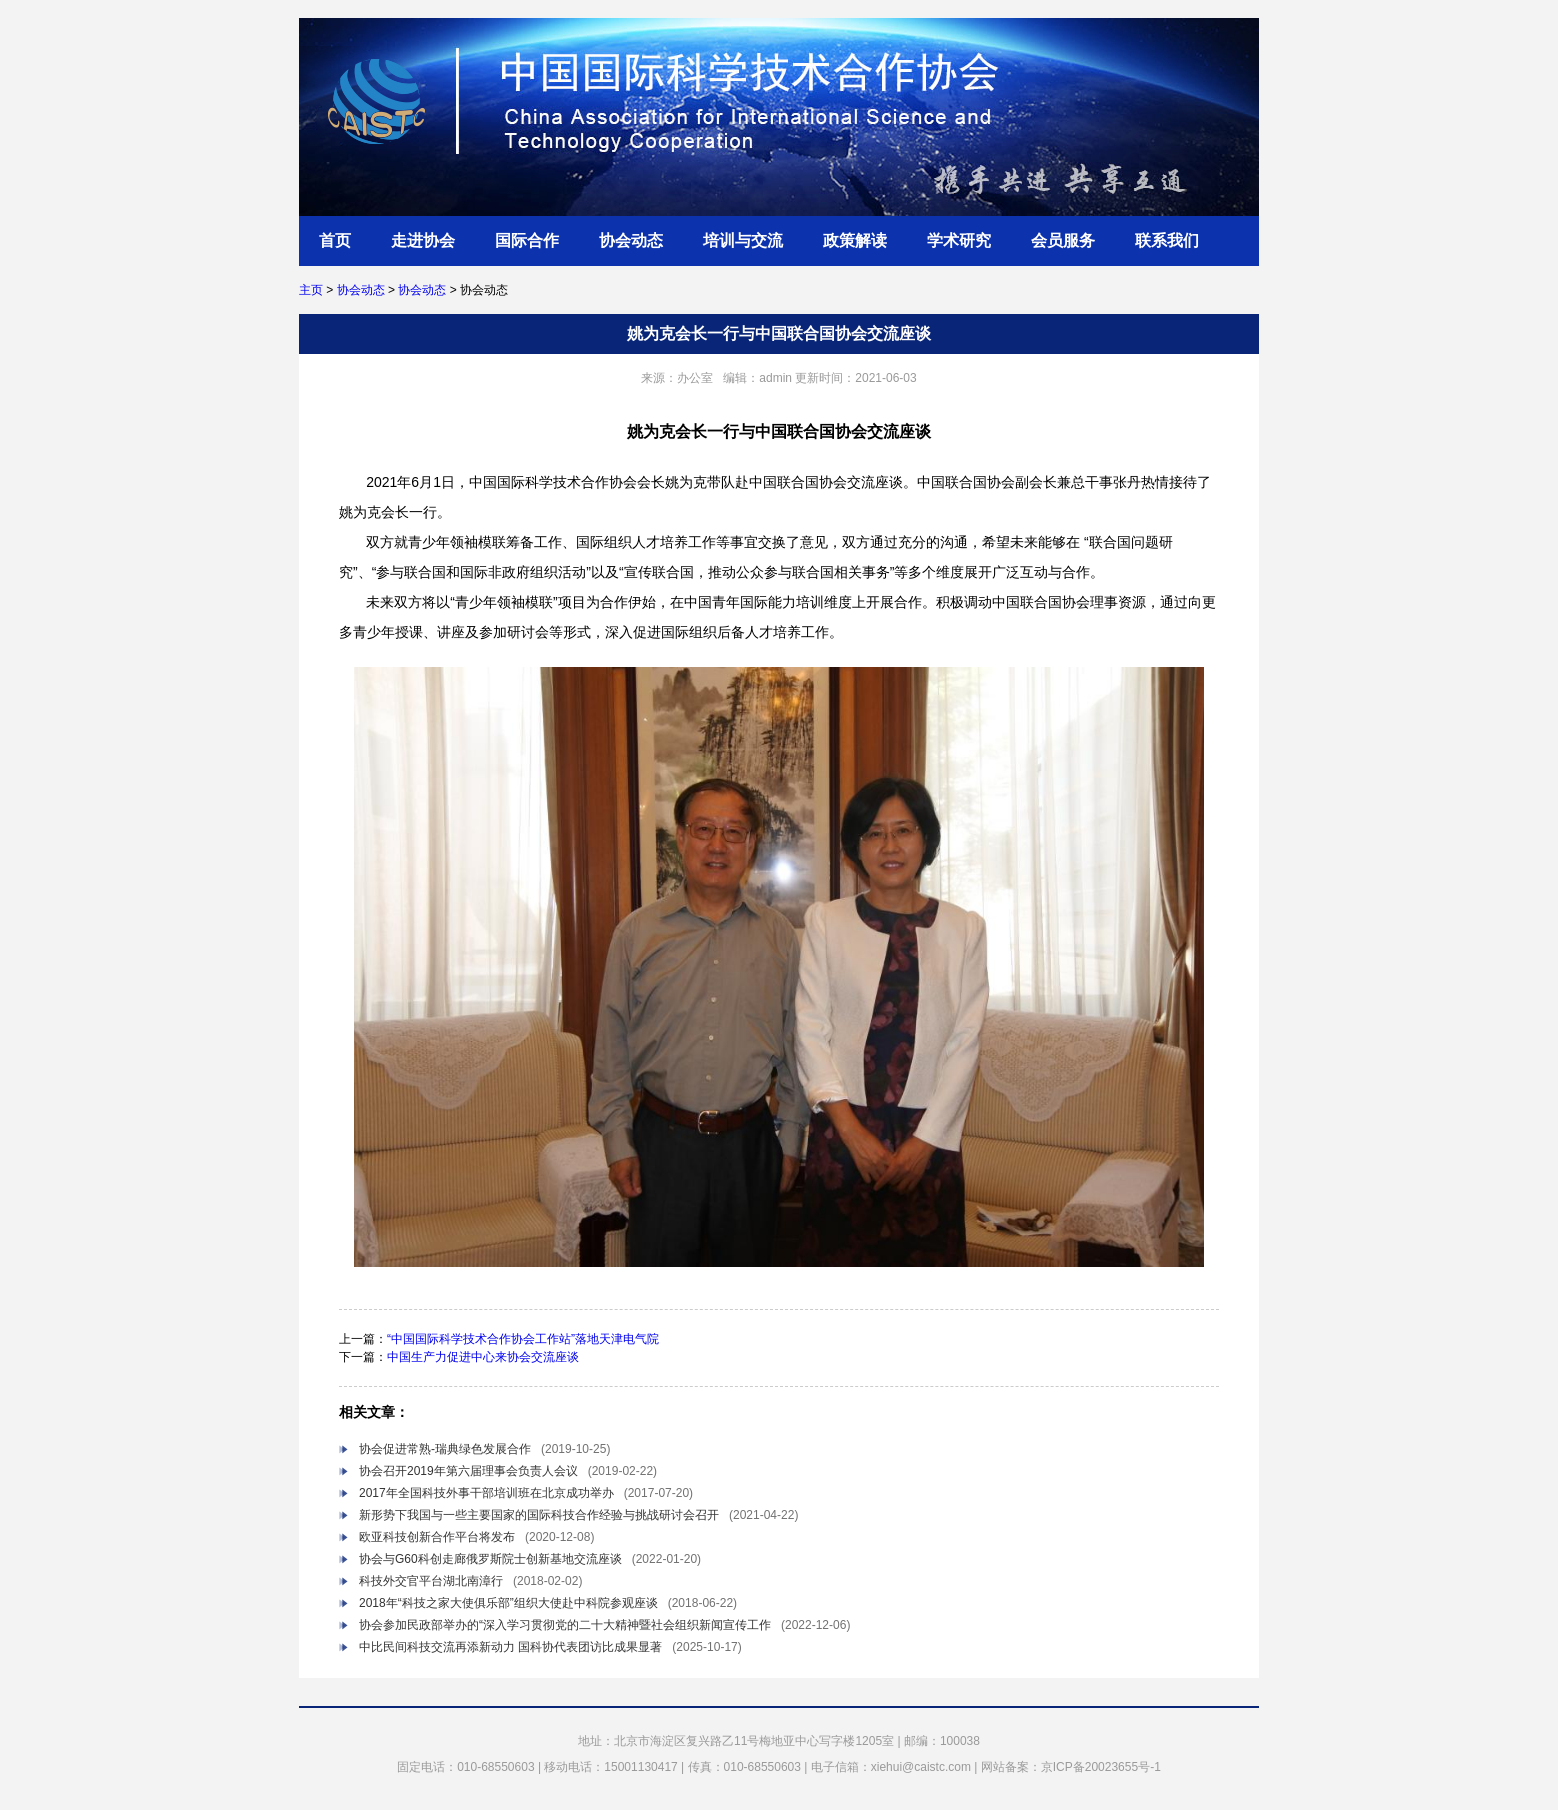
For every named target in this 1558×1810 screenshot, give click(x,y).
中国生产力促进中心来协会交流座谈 (483, 1357)
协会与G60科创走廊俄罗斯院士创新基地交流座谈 (490, 1559)
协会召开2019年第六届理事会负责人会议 (468, 1471)
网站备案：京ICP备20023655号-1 (1071, 1767)
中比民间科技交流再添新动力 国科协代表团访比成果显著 (510, 1647)
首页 (335, 240)
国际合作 (527, 240)
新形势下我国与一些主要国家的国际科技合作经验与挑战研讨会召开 (539, 1515)
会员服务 (1063, 240)
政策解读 (855, 240)
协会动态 (631, 240)
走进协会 (423, 240)
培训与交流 (743, 240)
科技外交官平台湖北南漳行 (431, 1581)
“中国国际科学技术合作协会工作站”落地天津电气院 (523, 1339)
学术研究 (959, 240)
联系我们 (1167, 240)
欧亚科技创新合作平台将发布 (437, 1537)
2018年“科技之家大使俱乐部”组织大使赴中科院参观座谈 (508, 1603)
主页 (311, 290)
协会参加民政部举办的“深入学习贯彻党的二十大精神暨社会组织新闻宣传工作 (565, 1625)
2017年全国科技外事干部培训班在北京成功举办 (486, 1493)
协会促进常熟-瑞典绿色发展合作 (445, 1449)
